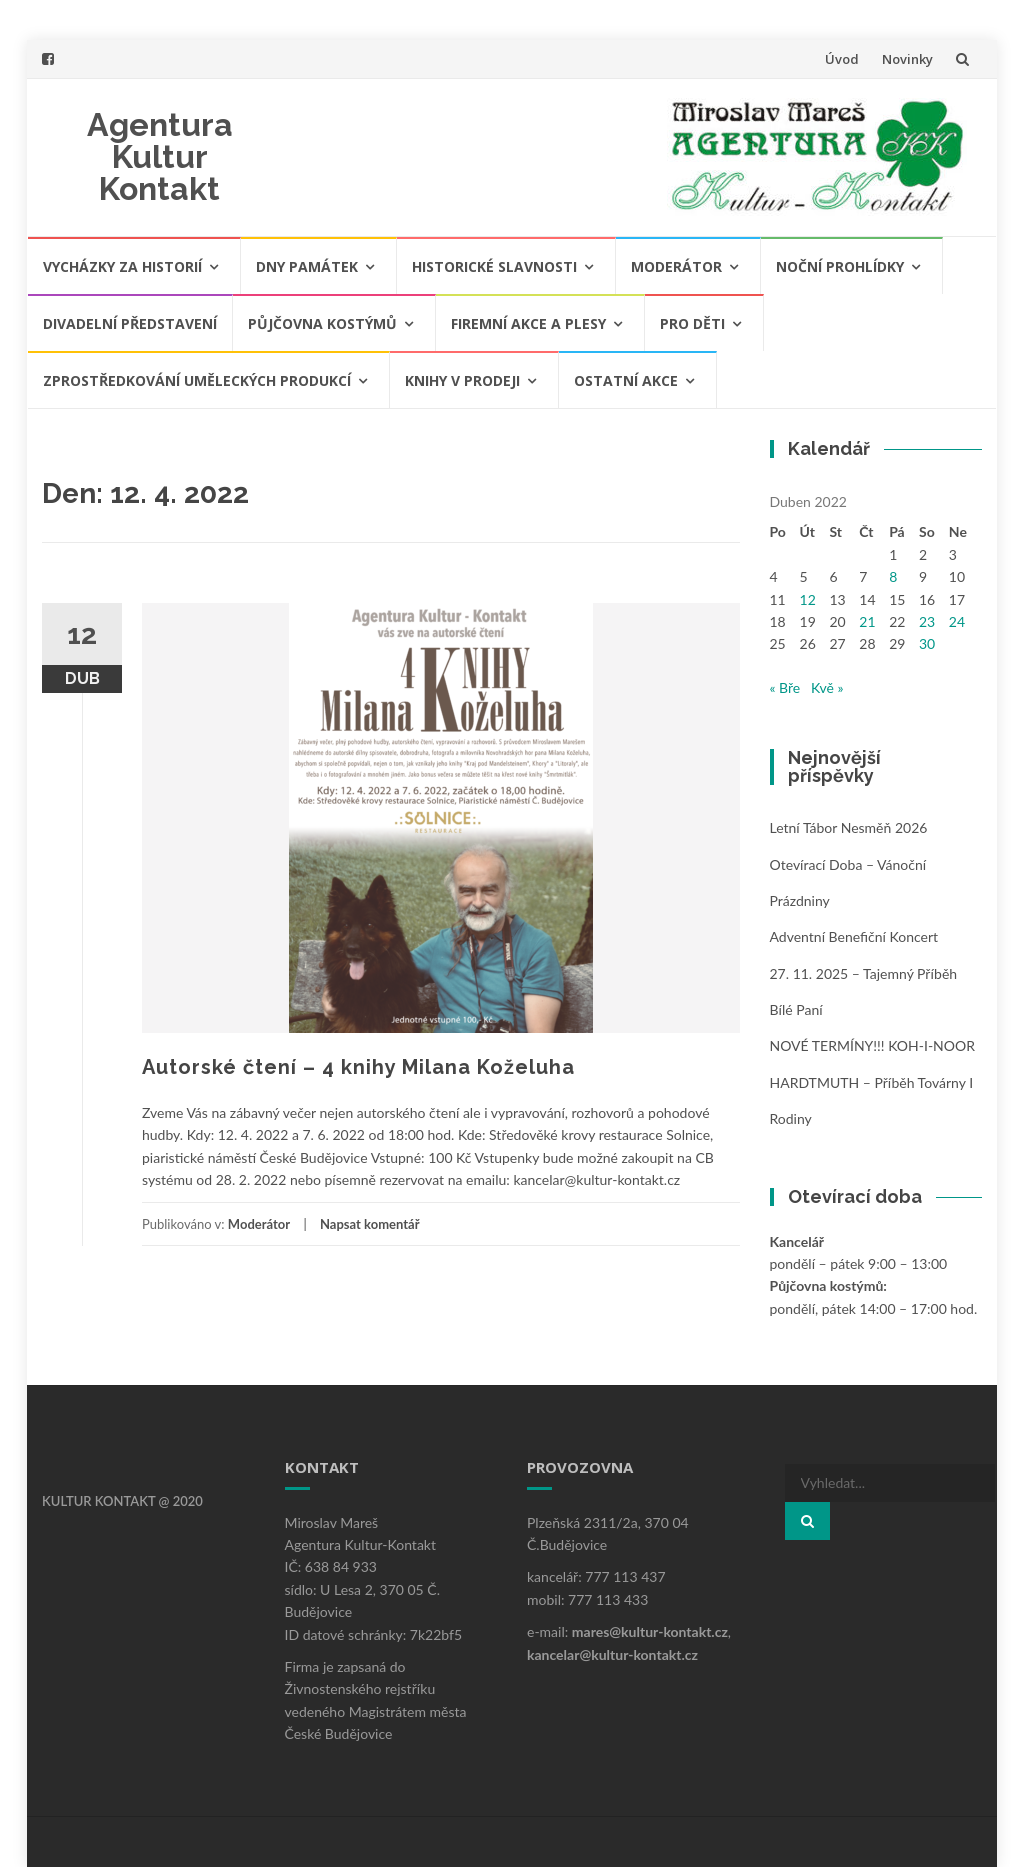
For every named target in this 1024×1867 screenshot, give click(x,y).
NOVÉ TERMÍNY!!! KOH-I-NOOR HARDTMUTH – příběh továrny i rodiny (872, 1082)
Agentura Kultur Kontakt (160, 156)
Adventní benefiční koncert (854, 936)
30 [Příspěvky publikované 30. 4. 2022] (927, 643)
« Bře (785, 687)
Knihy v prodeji (462, 380)
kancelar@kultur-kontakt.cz (612, 1654)
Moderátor (676, 266)
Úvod (842, 59)
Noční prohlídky (840, 266)
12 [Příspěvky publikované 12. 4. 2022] (808, 599)
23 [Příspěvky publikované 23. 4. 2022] (927, 621)
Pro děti (692, 323)
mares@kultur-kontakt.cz (650, 1631)
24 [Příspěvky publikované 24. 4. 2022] (957, 621)
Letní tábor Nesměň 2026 (849, 827)
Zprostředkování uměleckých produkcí (197, 380)
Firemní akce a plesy (528, 323)
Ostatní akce (626, 380)
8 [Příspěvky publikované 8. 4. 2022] (893, 576)
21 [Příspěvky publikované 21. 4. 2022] (867, 621)
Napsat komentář (369, 1224)
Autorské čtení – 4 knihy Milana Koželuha (358, 1067)
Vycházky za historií (122, 266)
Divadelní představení (130, 323)
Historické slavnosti (494, 266)
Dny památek (307, 266)
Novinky (907, 59)
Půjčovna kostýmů (322, 323)
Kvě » (827, 687)
